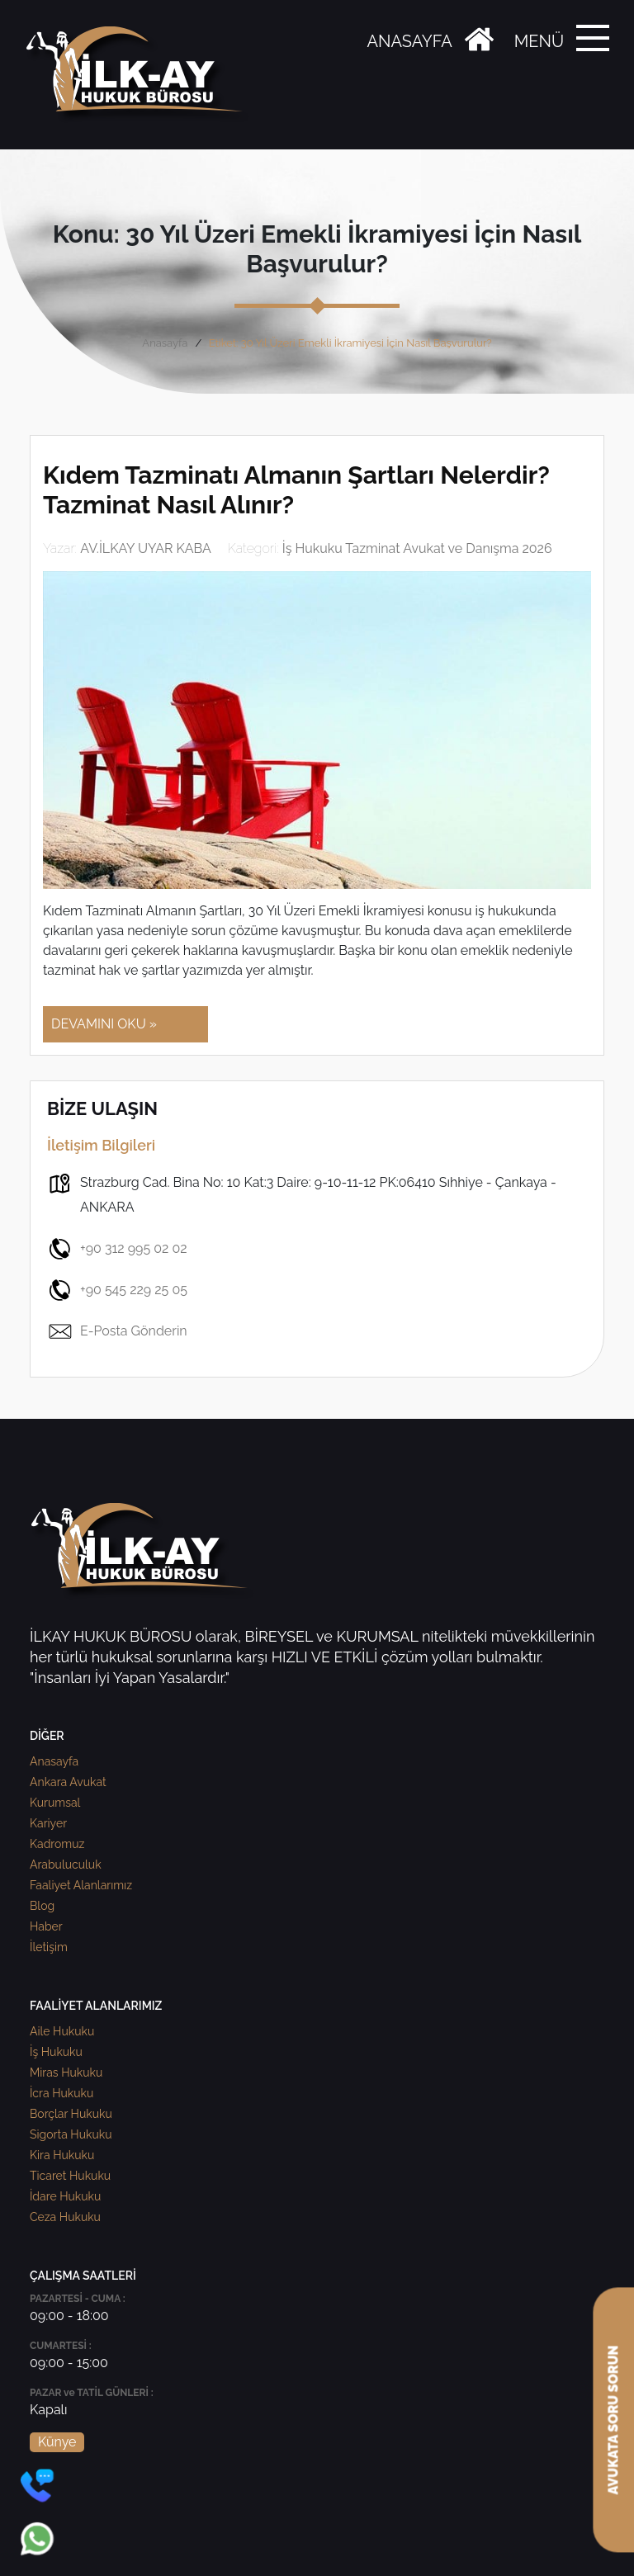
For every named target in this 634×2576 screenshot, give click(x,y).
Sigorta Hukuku (70, 2134)
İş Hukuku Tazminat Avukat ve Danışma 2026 (417, 548)
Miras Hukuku (66, 2072)
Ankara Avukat (68, 1782)
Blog (42, 1905)
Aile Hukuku (62, 2031)
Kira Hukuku (62, 2155)
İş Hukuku (56, 2051)
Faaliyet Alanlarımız (81, 1885)
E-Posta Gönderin (117, 1331)
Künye (57, 2442)
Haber (46, 1926)
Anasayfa (164, 343)
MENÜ (539, 41)
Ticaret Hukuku (70, 2175)
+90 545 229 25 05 (117, 1290)
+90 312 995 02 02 (117, 1248)
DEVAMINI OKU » (104, 1024)
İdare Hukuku (65, 2196)
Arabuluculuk (66, 1864)
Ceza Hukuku (65, 2217)
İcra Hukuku (61, 2093)
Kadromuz (57, 1843)
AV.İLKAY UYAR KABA (145, 548)
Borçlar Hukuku (71, 2113)
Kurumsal (55, 1802)
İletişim (49, 1947)
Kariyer (48, 1823)
